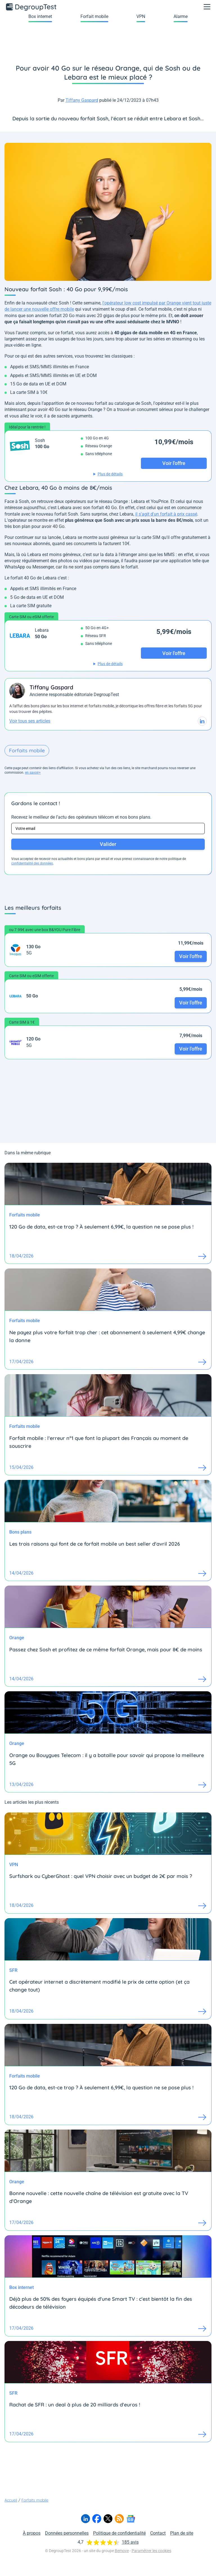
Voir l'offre (190, 956)
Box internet (40, 16)
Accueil (10, 2500)
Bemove (122, 2550)
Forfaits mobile (27, 750)
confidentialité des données (32, 863)
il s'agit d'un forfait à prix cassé (166, 514)
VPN (140, 16)
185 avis (130, 2542)
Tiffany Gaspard (82, 100)
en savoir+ (33, 773)
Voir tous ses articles (29, 721)
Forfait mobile (94, 16)
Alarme (181, 16)
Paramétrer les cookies (151, 2550)
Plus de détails (110, 474)
